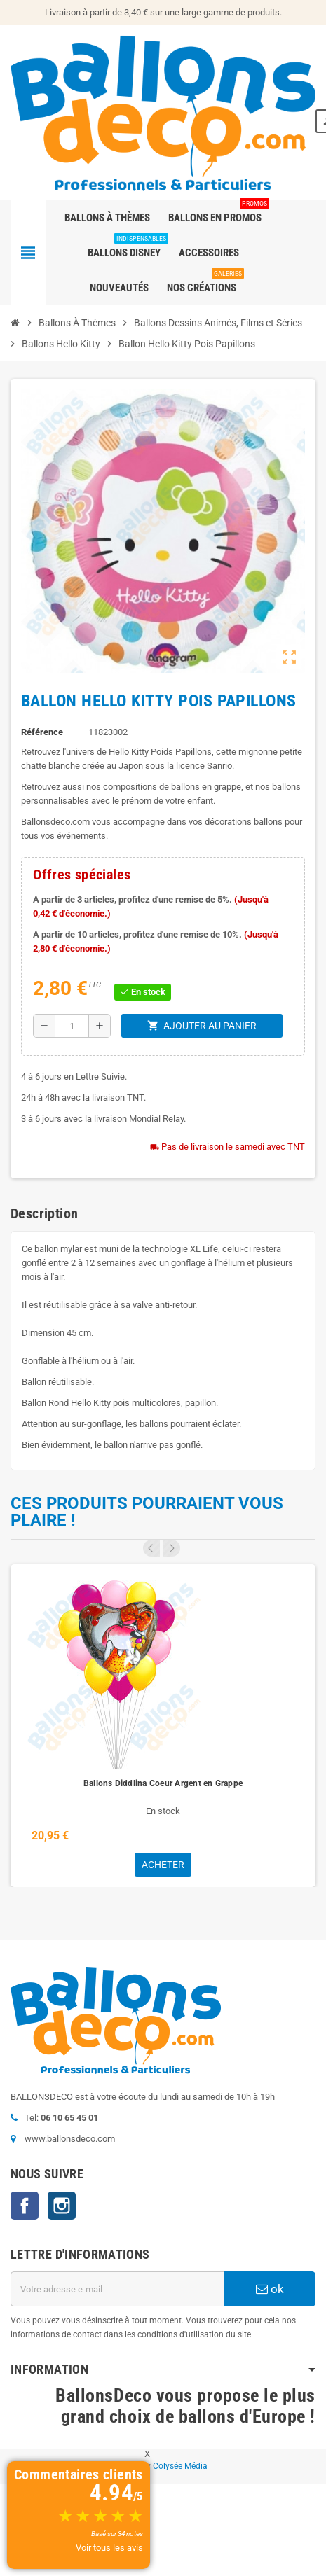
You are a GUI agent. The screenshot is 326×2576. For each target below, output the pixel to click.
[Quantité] (72, 1026)
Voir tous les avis (109, 2547)
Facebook (25, 2206)
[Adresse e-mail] (117, 2288)
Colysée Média (180, 2466)
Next (171, 1548)
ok (270, 2289)
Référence (42, 732)
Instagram (62, 2206)
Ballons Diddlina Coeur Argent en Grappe (163, 1783)
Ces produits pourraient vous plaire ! (147, 1512)
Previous (151, 1548)
